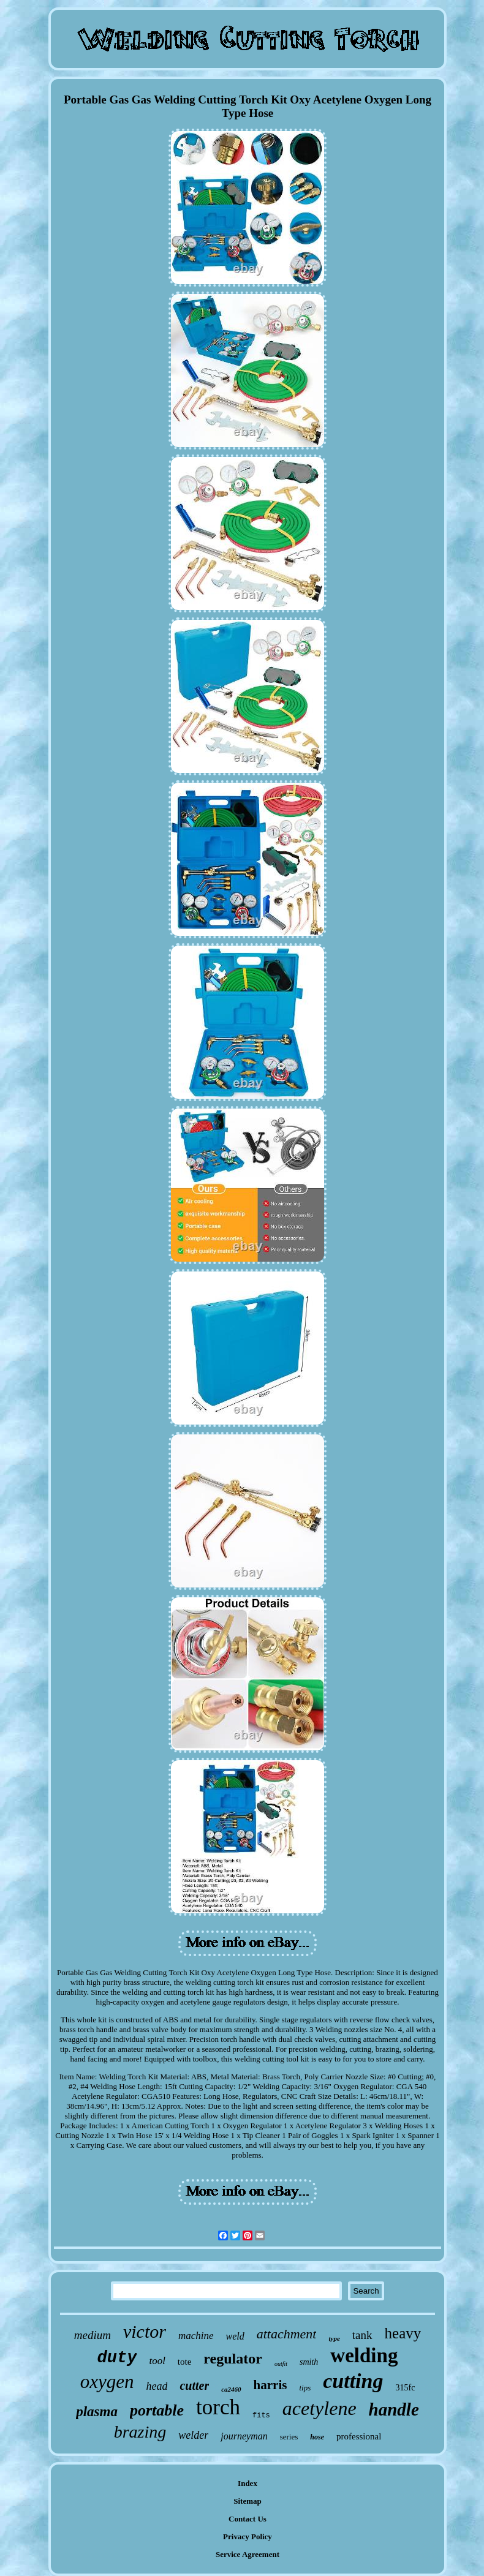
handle (394, 2409)
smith (309, 2362)
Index (247, 2483)
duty (117, 2358)
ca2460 (231, 2389)
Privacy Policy (247, 2536)
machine (196, 2335)
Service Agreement (247, 2554)
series (289, 2436)
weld (235, 2336)
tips (305, 2387)
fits (261, 2415)
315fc (405, 2387)
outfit (280, 2363)
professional (358, 2436)
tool (157, 2361)
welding (364, 2355)
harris (270, 2385)
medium (92, 2335)
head (156, 2386)
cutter (194, 2385)
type (333, 2338)
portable (157, 2410)
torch (218, 2407)
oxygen (107, 2381)
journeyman (244, 2436)
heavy (403, 2333)
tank (362, 2335)
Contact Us (248, 2518)
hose (317, 2437)
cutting (353, 2381)
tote (185, 2362)
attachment (287, 2333)
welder (193, 2435)
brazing (140, 2431)
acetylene (319, 2408)
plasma (97, 2411)
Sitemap (247, 2501)
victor (144, 2331)
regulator (232, 2359)
